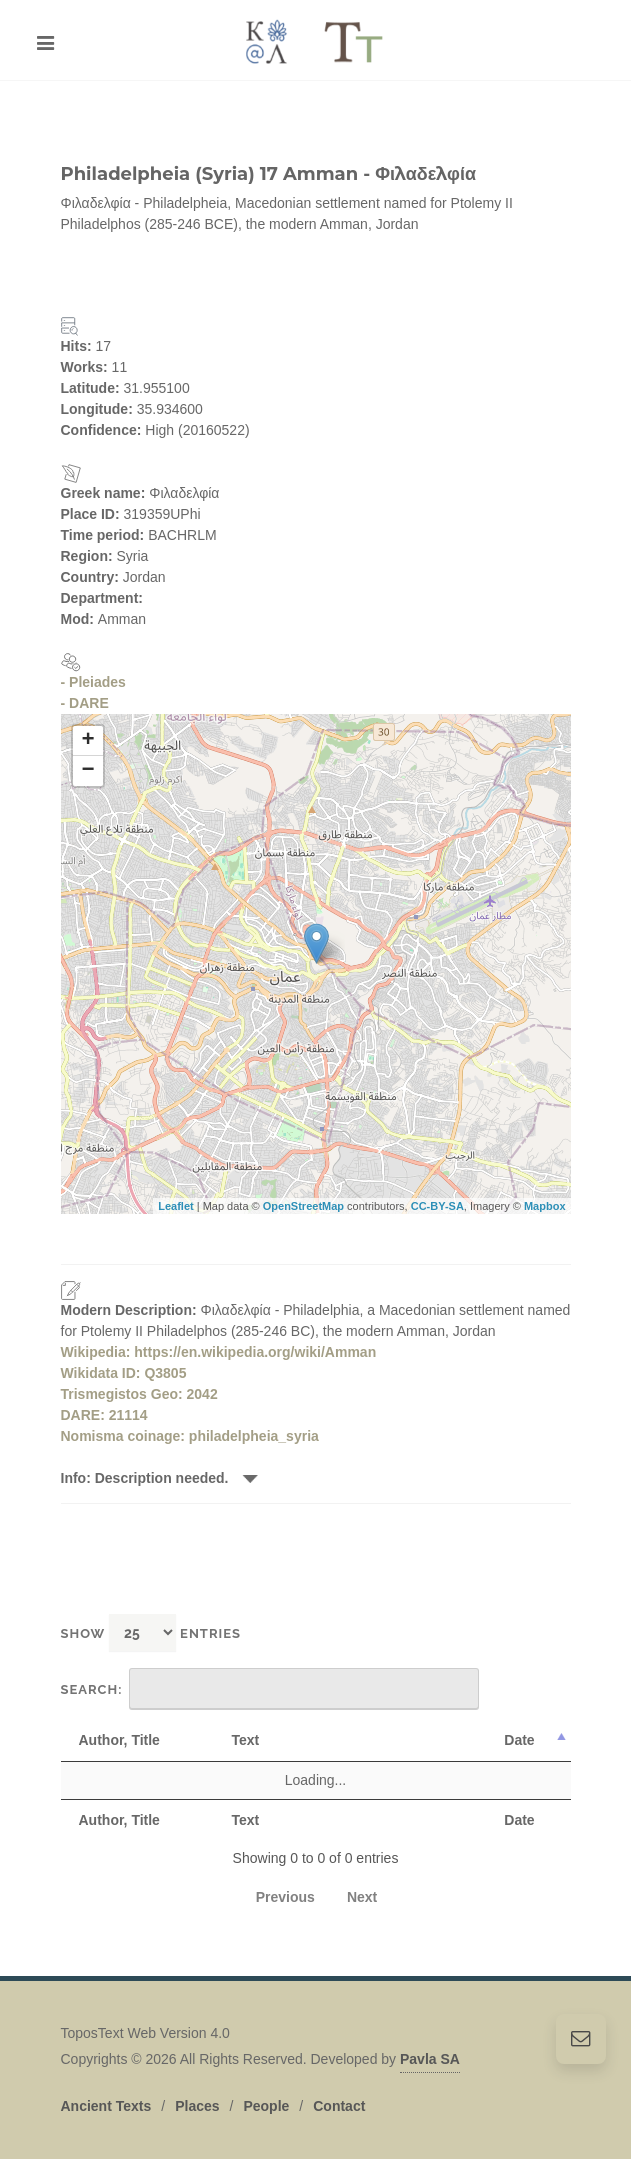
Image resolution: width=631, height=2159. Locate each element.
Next (362, 1897)
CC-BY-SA (437, 1206)
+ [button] (87, 741)
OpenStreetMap (303, 1206)
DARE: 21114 (104, 1415)
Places (197, 2095)
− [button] (87, 771)
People (266, 2095)
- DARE (85, 703)
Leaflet (175, 1206)
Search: (270, 1689)
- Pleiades (93, 682)
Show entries (151, 1632)
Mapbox (545, 1206)
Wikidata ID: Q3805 (124, 1373)
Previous (285, 1897)
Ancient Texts (106, 2095)
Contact (339, 2095)
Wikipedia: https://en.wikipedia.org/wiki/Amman (219, 1352)
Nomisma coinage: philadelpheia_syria (190, 1436)
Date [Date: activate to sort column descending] (519, 1740)
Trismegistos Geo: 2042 (139, 1394)
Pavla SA (430, 2048)
